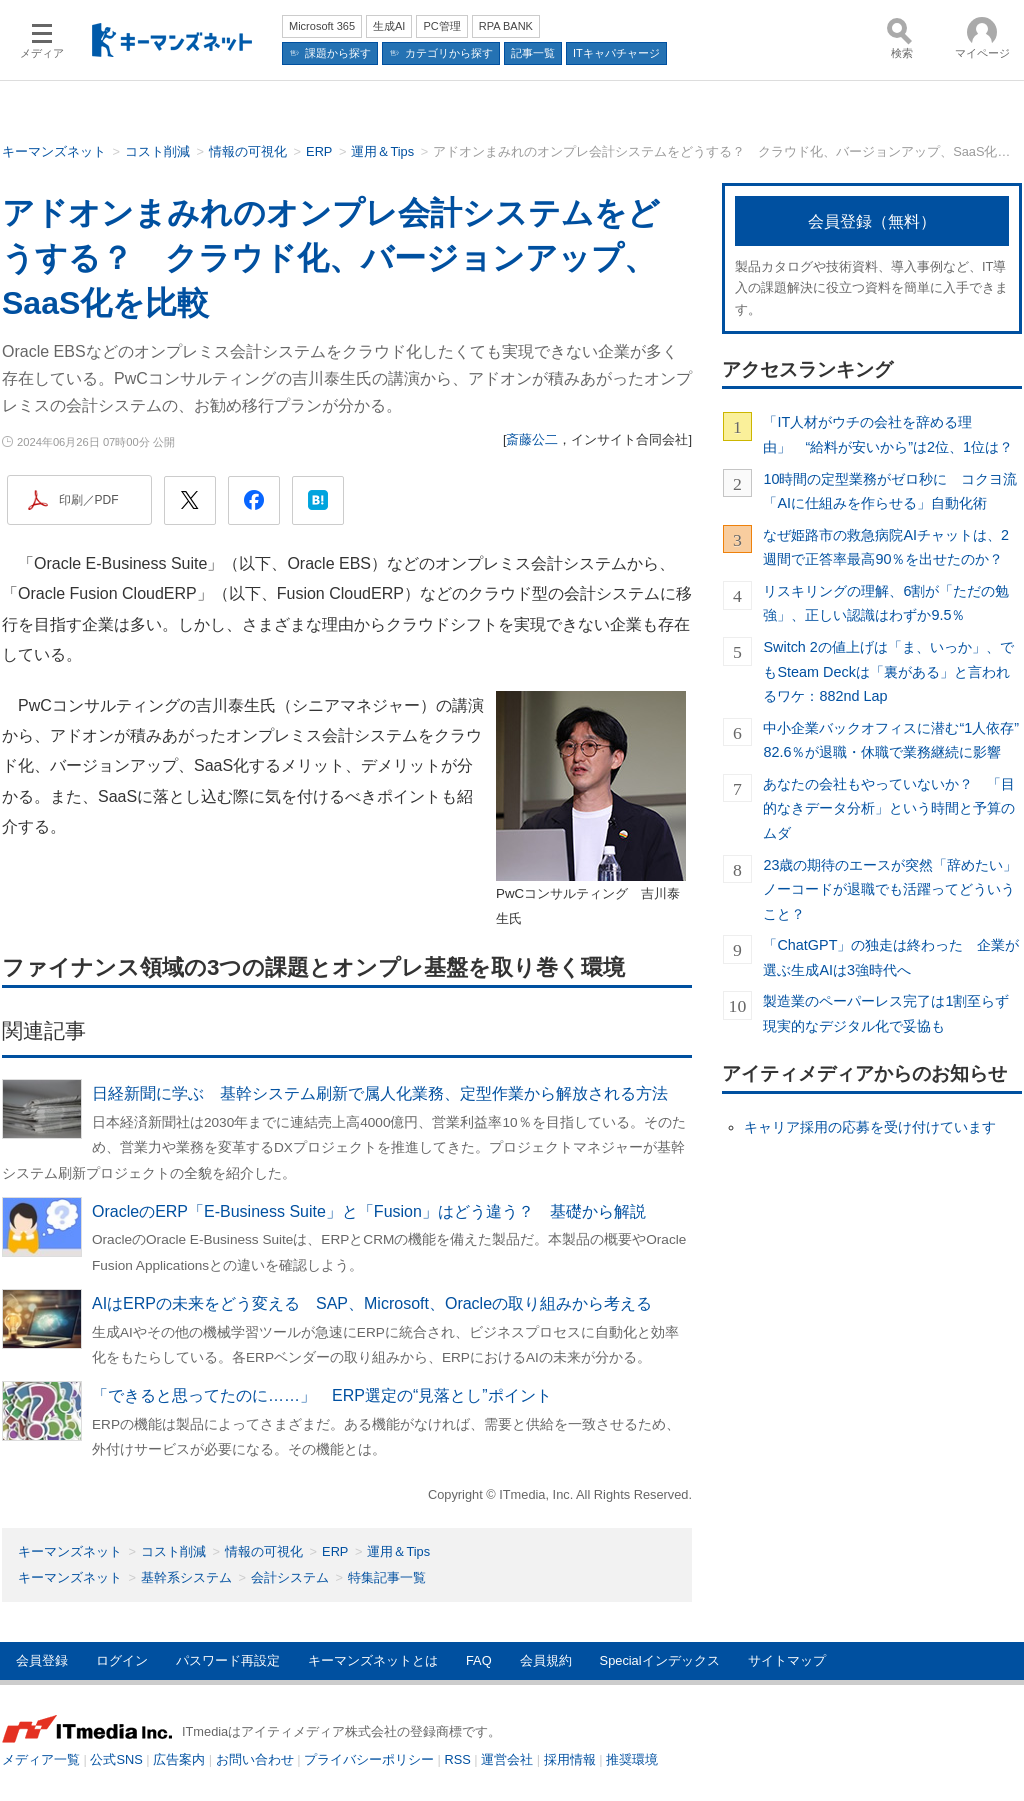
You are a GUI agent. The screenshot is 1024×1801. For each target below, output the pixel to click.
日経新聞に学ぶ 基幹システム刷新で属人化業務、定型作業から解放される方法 (380, 1093)
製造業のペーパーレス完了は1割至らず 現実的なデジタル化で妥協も (892, 1013)
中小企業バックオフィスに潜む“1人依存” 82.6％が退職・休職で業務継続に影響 (892, 740)
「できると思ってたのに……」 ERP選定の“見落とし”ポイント (322, 1395)
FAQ (479, 1660)
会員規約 (546, 1660)
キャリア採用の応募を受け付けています (870, 1127)
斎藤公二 (532, 439)
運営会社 (507, 1759)
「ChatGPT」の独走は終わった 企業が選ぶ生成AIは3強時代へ (891, 957)
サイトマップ (787, 1660)
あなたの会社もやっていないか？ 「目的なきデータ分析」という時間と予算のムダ (889, 808)
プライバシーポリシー (369, 1759)
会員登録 (42, 1660)
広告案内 (179, 1759)
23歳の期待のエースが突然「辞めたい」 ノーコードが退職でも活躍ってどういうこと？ (892, 889)
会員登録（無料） (872, 221)
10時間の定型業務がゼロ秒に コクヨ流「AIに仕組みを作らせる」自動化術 (890, 491)
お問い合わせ (255, 1759)
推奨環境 (632, 1759)
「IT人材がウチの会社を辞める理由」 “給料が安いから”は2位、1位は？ (888, 434)
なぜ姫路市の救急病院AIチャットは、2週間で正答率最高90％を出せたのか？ (886, 547)
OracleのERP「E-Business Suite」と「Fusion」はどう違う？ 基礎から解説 (369, 1211)
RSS (458, 1759)
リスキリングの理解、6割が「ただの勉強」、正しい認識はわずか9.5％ (886, 603)
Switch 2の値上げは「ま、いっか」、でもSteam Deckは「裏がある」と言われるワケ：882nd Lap (888, 671)
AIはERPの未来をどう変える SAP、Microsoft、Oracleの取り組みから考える (372, 1303)
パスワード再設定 (228, 1660)
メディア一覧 (41, 1759)
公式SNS (116, 1759)
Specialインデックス (660, 1660)
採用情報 (570, 1759)
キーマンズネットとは (373, 1660)
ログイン (122, 1660)
